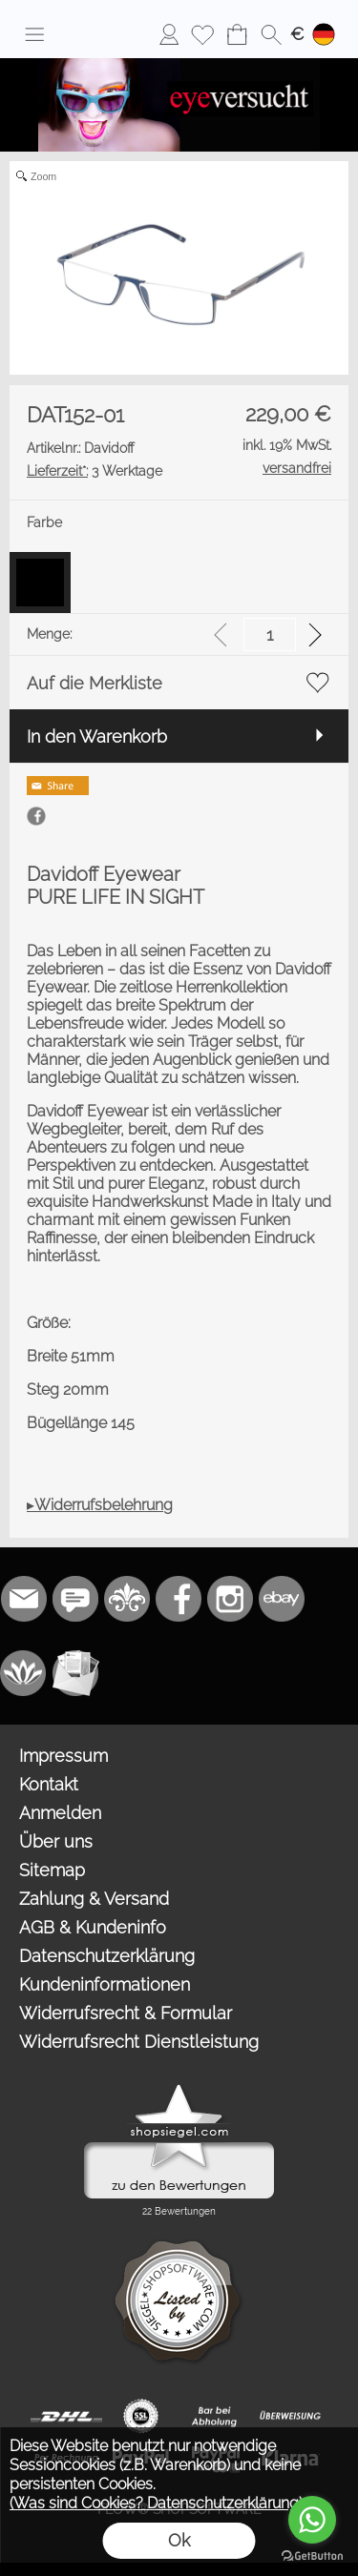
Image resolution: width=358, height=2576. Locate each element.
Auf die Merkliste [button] (94, 683)
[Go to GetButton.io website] (312, 2556)
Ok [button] (179, 2540)
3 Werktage (94, 471)
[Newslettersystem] (75, 1673)
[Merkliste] (202, 34)
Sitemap (52, 1870)
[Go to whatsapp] (312, 2520)
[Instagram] (230, 1599)
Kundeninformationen (104, 1984)
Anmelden (60, 1813)
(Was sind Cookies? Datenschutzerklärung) (156, 2503)
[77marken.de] (75, 1599)
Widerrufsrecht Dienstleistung (139, 2042)
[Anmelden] (169, 34)
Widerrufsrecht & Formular (125, 2013)
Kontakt (48, 1784)
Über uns (56, 1841)
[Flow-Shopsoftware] (24, 1673)
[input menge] (269, 634)
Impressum (63, 1756)
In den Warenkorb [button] (97, 736)
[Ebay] (281, 1599)
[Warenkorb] (236, 34)
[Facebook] (178, 1599)
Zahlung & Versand (94, 1899)
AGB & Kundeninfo (92, 1927)
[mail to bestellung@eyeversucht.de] (24, 1599)
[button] (34, 34)
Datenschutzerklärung (107, 1956)
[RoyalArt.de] (127, 1599)
